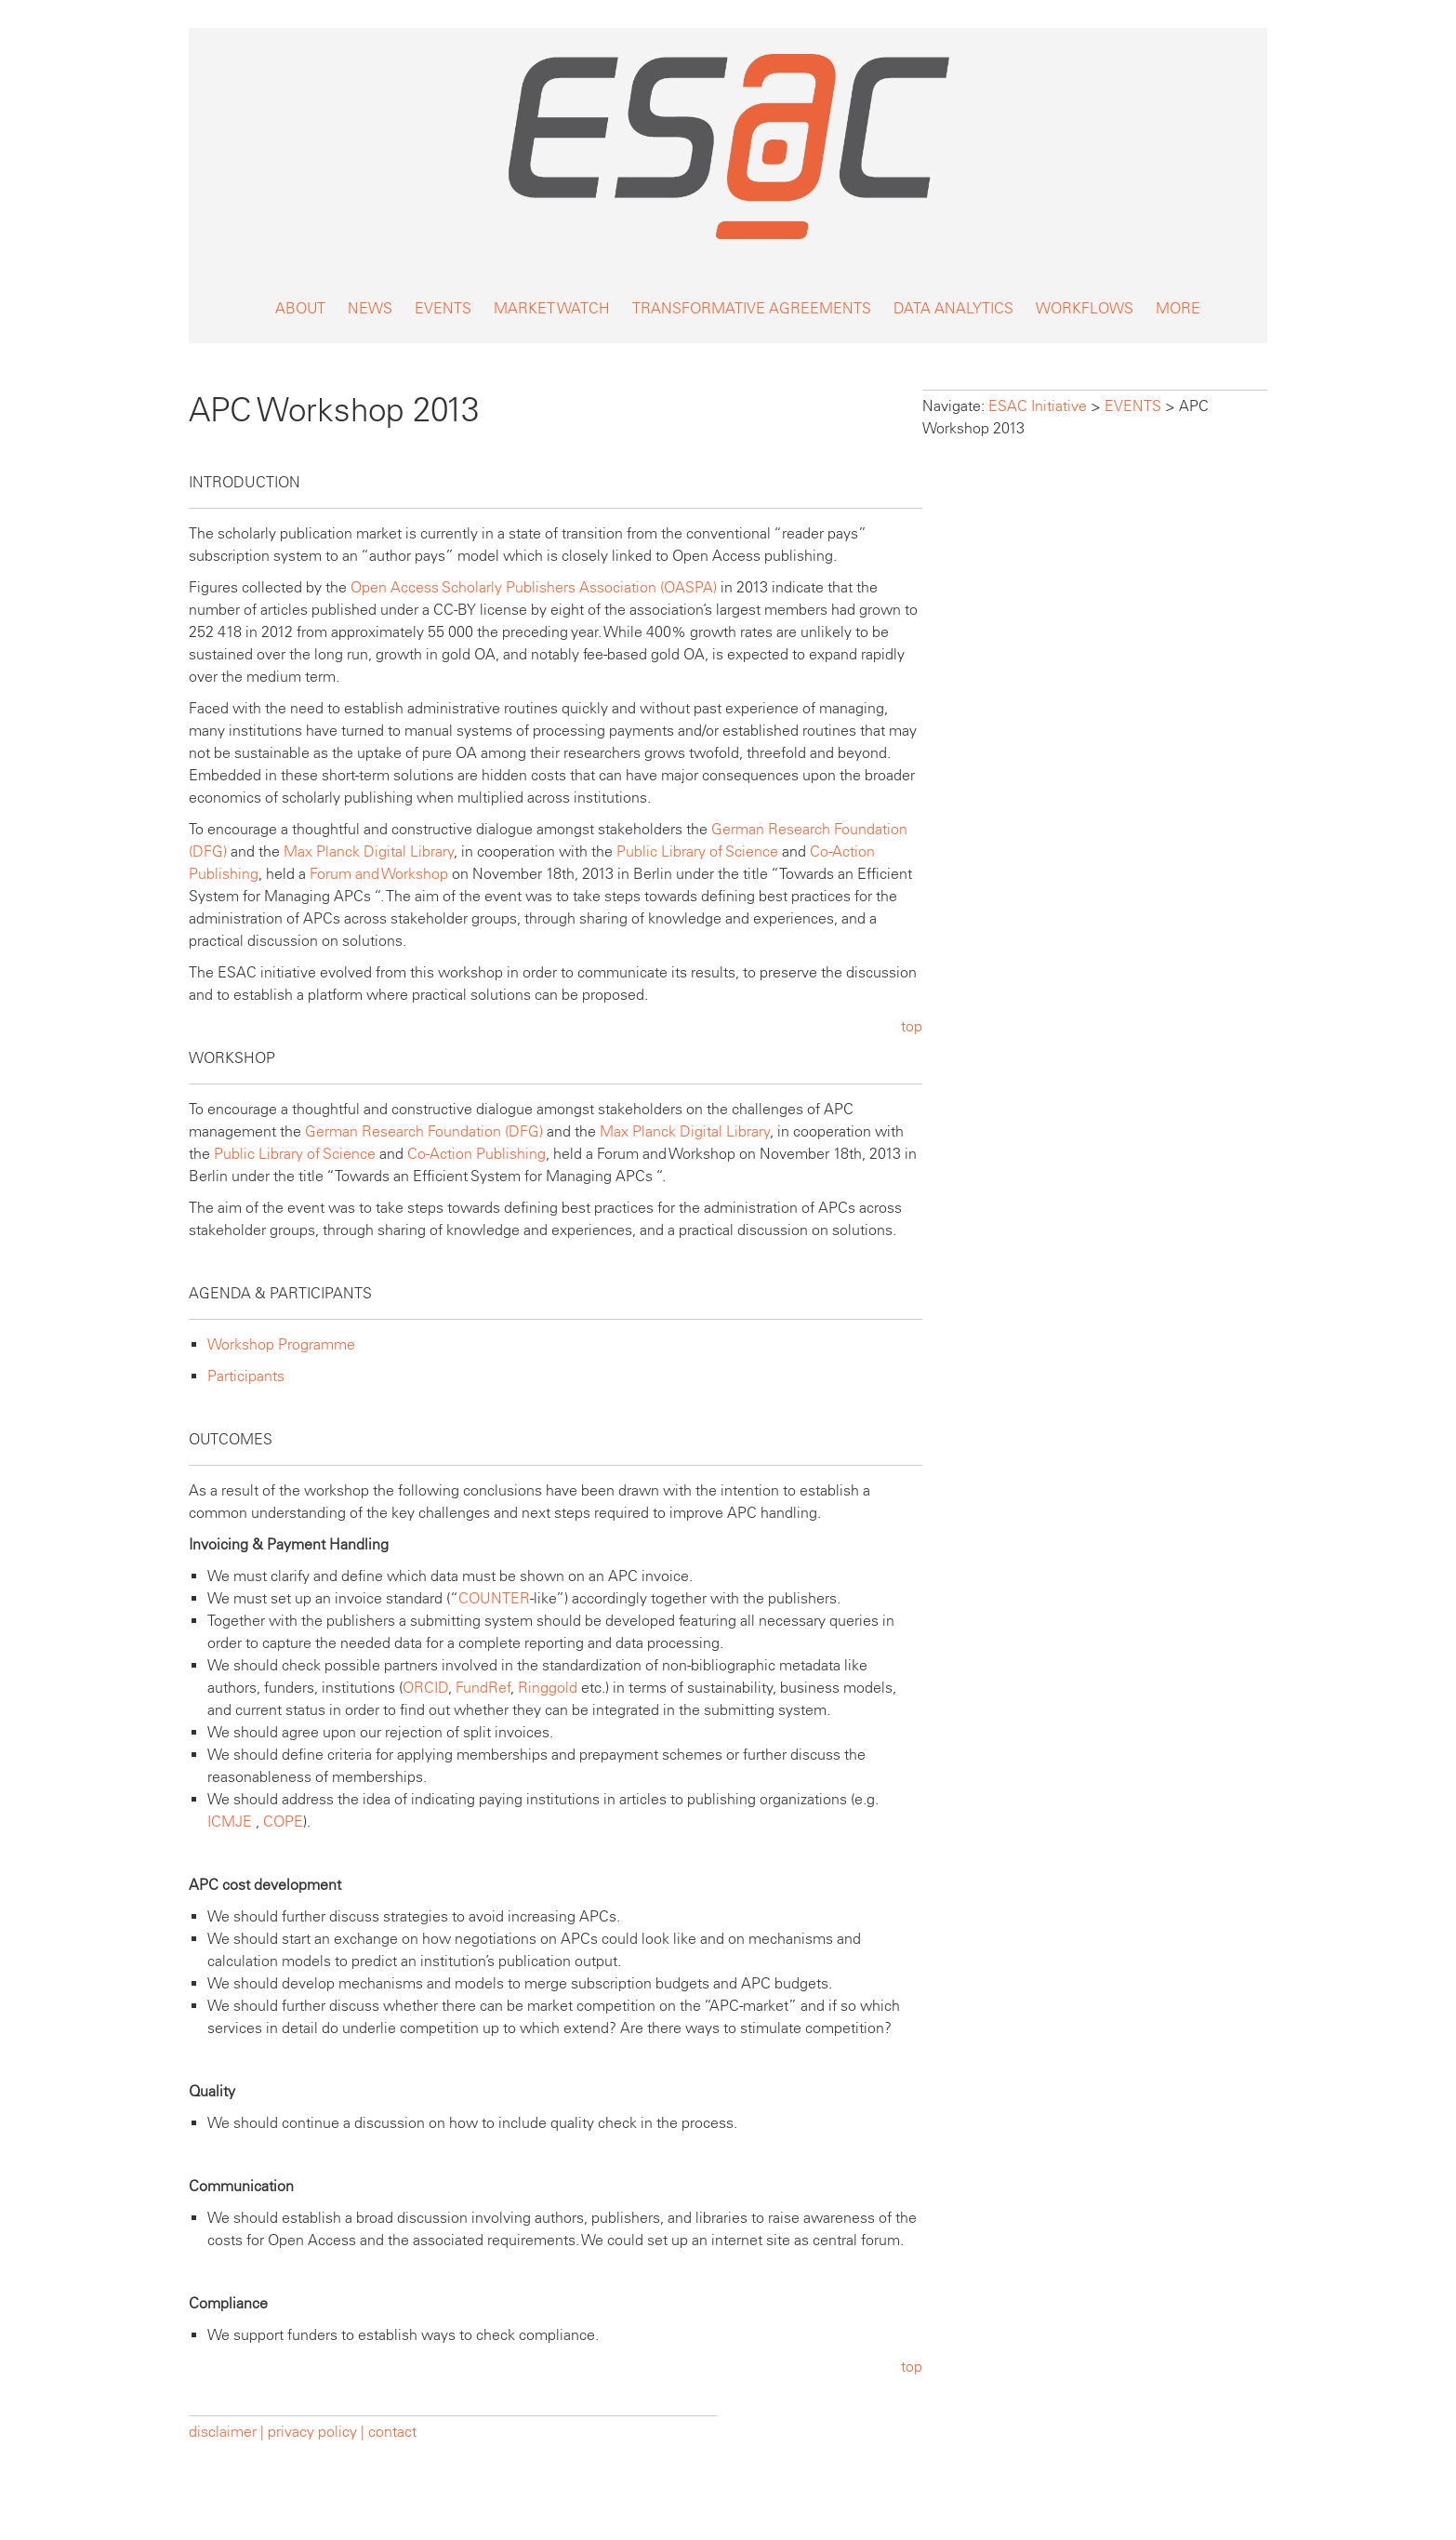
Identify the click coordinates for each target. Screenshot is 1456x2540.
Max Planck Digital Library (369, 851)
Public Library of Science (697, 851)
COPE (283, 1821)
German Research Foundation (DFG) (424, 1131)
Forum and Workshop (379, 874)
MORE (1178, 308)
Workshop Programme (281, 1344)
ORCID (425, 1687)
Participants (246, 1376)
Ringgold (547, 1687)
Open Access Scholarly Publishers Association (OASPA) (534, 587)
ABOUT (300, 308)
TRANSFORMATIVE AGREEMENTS (751, 308)
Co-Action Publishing (476, 1154)
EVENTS (443, 308)
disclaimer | (228, 2431)
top (911, 1026)
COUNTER (494, 1598)
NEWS (370, 308)
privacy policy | (316, 2431)
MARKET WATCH (552, 308)
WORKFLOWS (1084, 308)
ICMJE (229, 1821)
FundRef (483, 1687)
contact (392, 2431)
